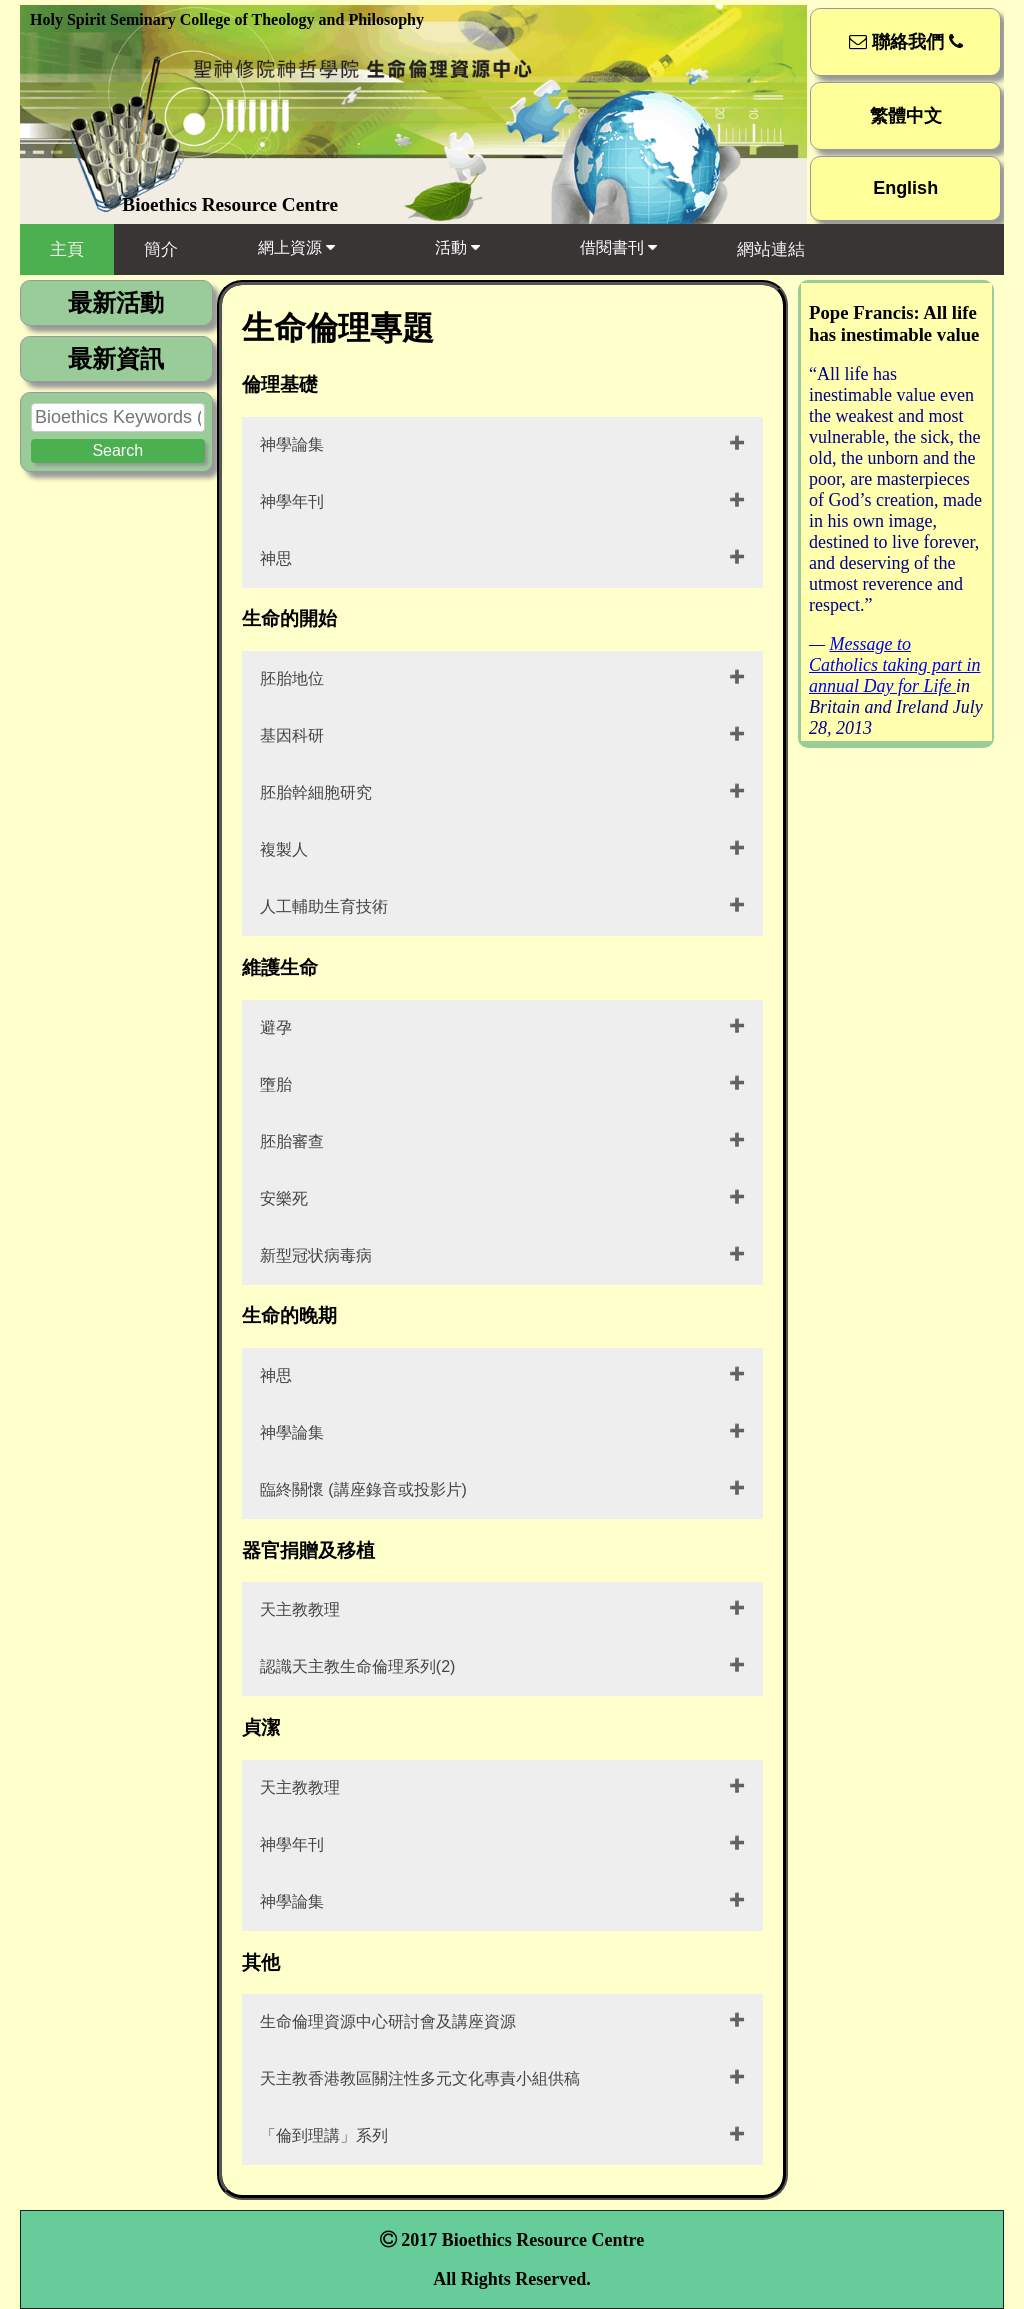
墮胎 (276, 1084)
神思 (276, 558)
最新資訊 (116, 358)
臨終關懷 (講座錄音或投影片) (363, 1489)
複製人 (284, 849)
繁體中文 (906, 116)
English (905, 188)
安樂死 (284, 1198)
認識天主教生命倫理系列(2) (358, 1666)
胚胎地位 (292, 678)
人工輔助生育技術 (324, 906)
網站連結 (771, 249)
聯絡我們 (906, 42)
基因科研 (292, 735)
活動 (457, 247)
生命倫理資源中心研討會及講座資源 (388, 2021)
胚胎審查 (292, 1141)
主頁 (67, 249)
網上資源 (296, 247)
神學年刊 (292, 501)
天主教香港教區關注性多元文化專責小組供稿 (420, 2078)
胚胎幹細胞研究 (316, 792)
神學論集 (292, 444)
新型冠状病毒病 (316, 1255)
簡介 (161, 249)
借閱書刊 (618, 247)
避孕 (276, 1027)
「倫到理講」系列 (324, 2135)
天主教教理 (300, 1609)
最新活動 (116, 302)
